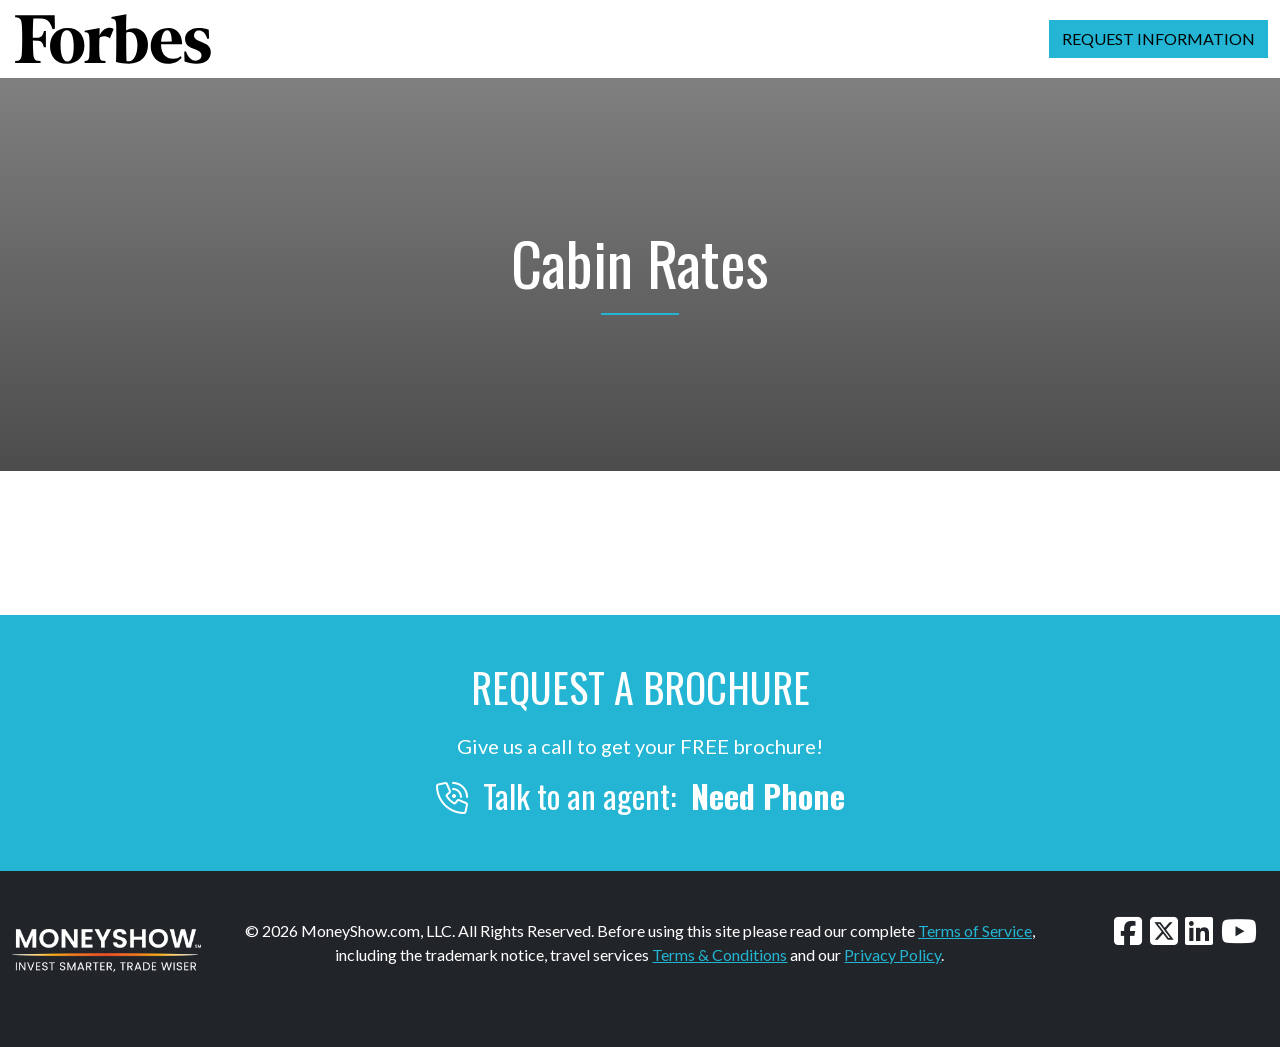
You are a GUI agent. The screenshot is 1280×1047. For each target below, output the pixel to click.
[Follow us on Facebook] (1128, 930)
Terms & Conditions (719, 954)
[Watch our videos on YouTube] (1239, 930)
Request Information (1158, 38)
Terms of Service (975, 930)
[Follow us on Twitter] (1164, 930)
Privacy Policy (892, 954)
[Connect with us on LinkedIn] (1199, 930)
